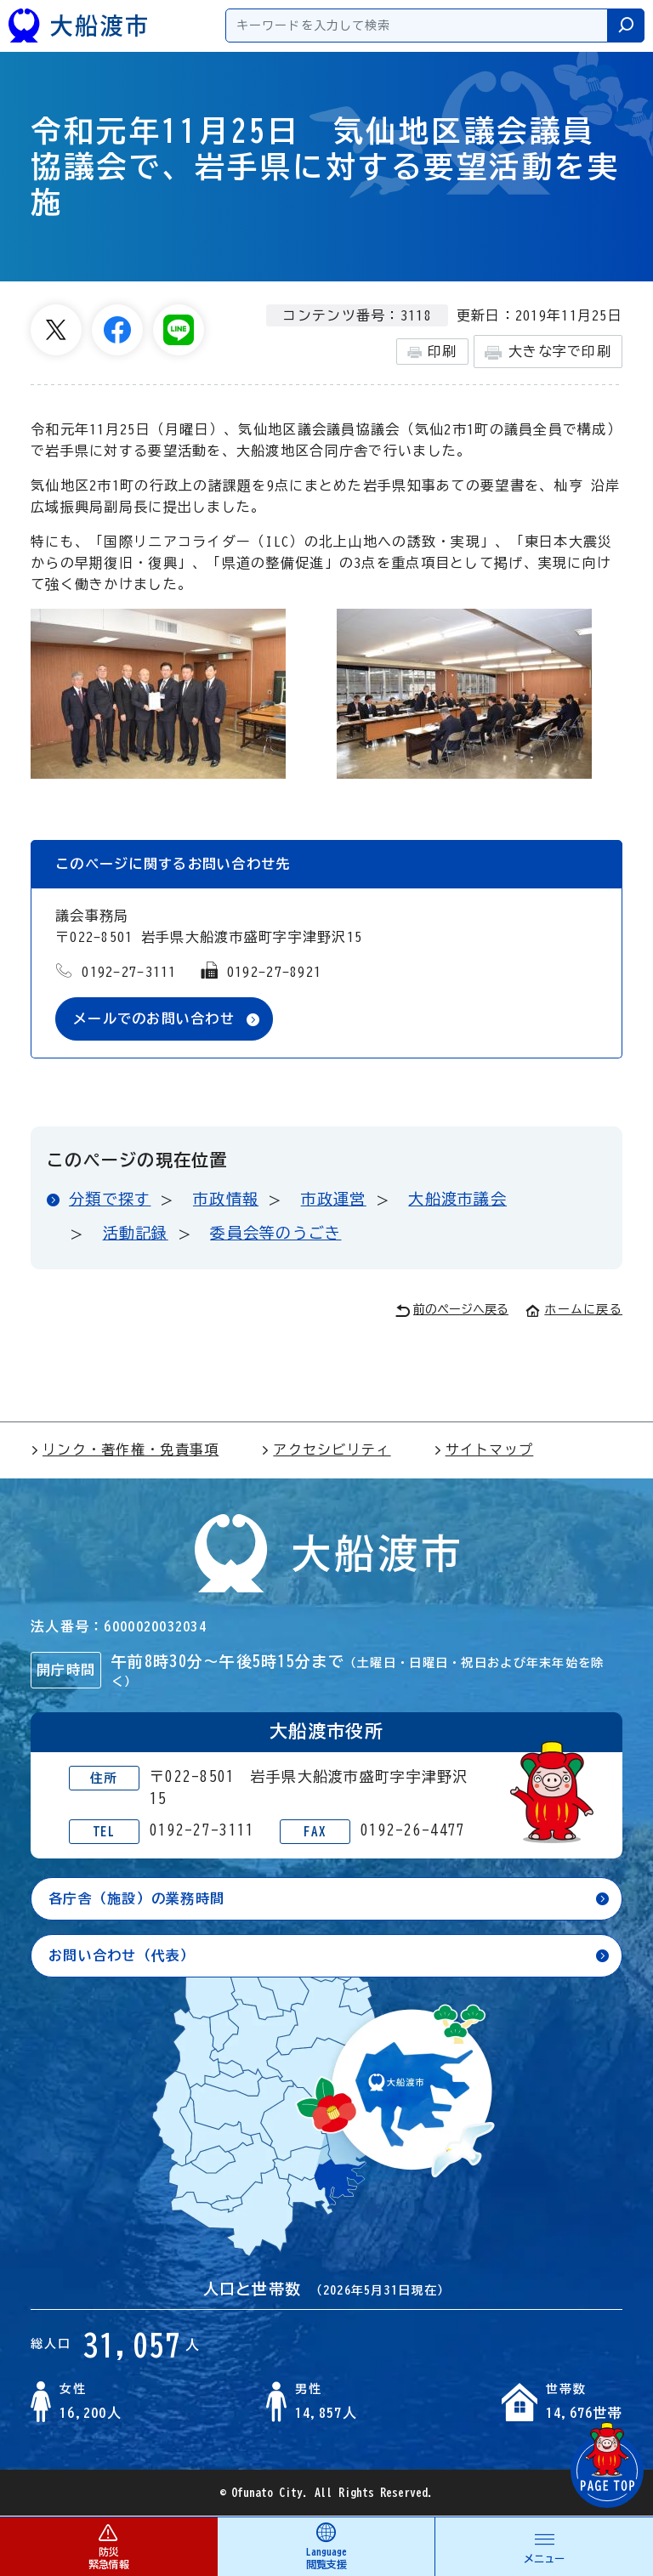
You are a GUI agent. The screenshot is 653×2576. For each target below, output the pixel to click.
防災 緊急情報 (108, 2545)
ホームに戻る (573, 1310)
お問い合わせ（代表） (122, 1955)
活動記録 (135, 1232)
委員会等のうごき (275, 1232)
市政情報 (225, 1198)
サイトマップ (484, 1450)
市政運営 (333, 1198)
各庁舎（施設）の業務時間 (136, 1898)
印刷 (432, 352)
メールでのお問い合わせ (154, 1018)
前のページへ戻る (451, 1310)
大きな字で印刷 (548, 352)
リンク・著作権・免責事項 (125, 1450)
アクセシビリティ (325, 1450)
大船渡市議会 (457, 1198)
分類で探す (109, 1198)
